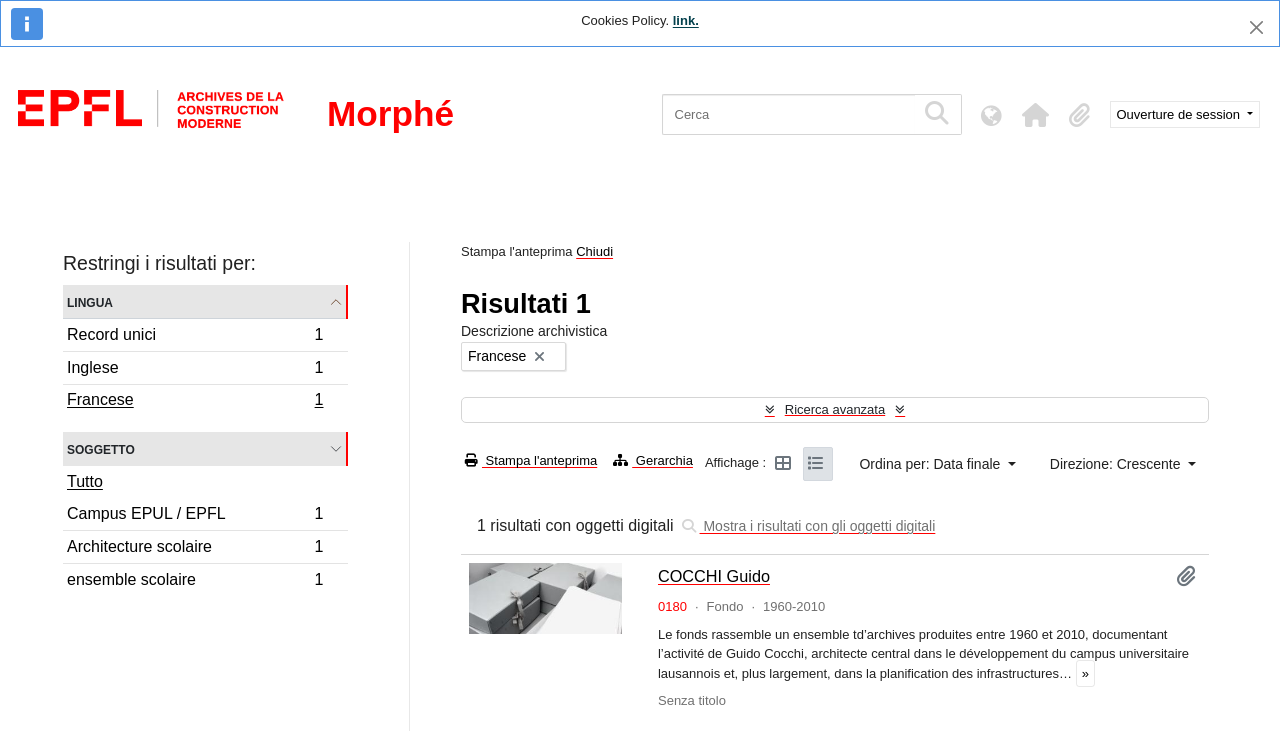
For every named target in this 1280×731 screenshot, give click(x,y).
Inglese (195, 370)
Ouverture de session (1180, 114)
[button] (1036, 115)
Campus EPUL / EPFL (195, 516)
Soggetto (101, 448)
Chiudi (594, 251)
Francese (195, 402)
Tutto (85, 481)
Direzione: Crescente (1117, 464)
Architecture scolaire (195, 549)
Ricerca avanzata (835, 409)
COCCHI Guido (714, 576)
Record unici (195, 337)
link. (686, 20)
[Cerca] (788, 114)
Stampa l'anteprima (531, 460)
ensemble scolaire (195, 582)
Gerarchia (653, 460)
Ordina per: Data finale (931, 464)
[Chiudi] (1256, 27)
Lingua (90, 301)
